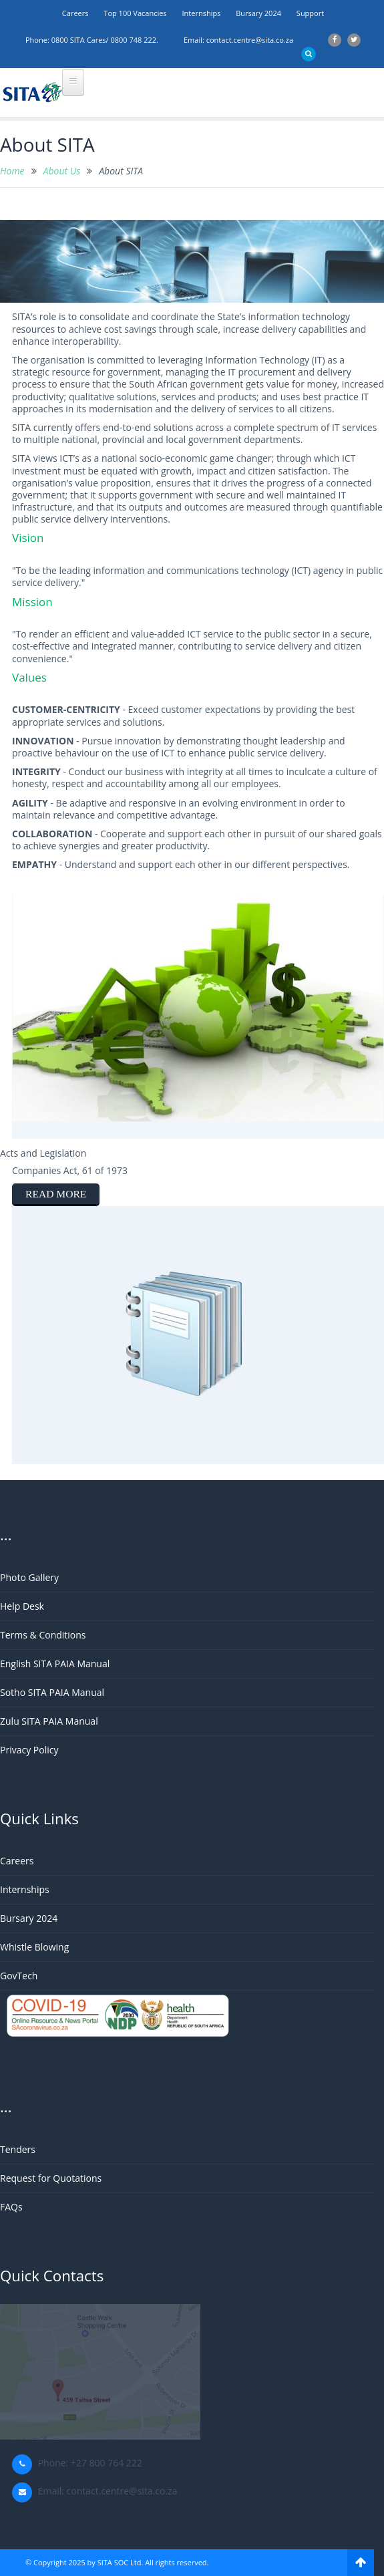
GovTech (18, 1975)
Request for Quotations (51, 2178)
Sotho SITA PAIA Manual (52, 1692)
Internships (201, 13)
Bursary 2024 (258, 13)
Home (12, 170)
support (310, 13)
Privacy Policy (29, 1749)
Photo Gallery (29, 1577)
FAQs (11, 2206)
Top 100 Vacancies (135, 13)
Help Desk (22, 1606)
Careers (75, 13)
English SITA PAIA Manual (55, 1663)
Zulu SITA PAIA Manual (49, 1721)
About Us (62, 170)
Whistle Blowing (34, 1947)
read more (55, 1193)
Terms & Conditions (43, 1634)
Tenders (17, 2149)
